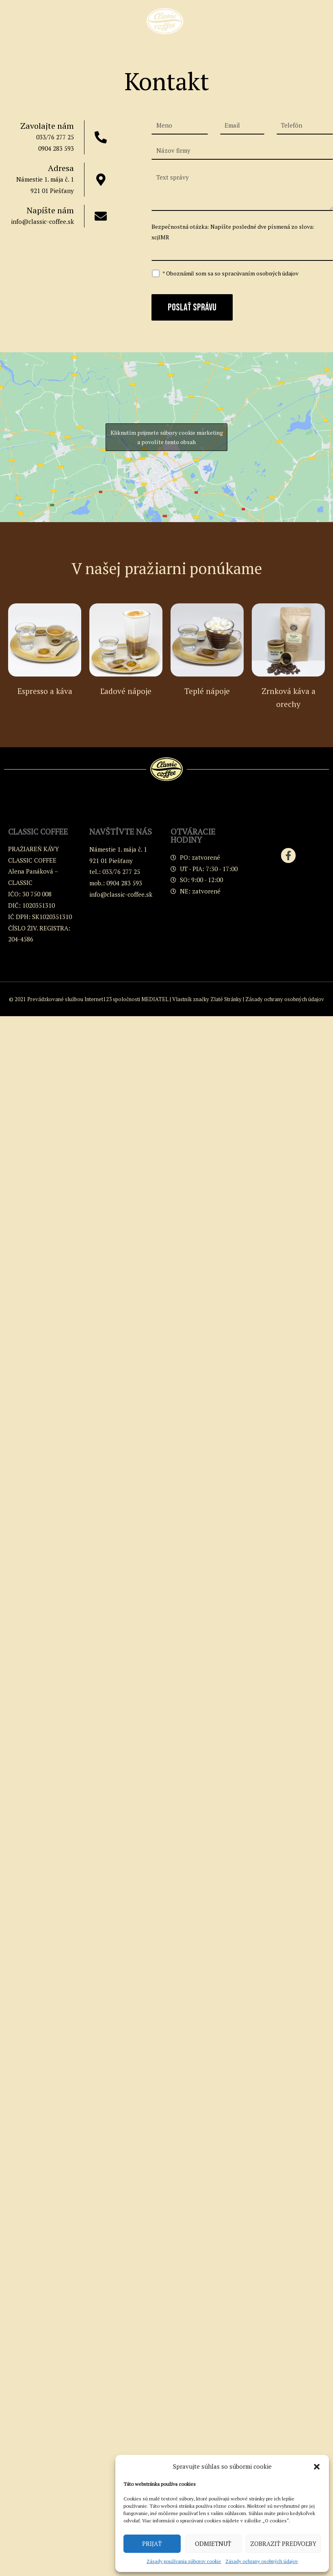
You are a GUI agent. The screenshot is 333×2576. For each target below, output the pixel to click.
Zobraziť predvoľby (283, 2543)
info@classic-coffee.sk (42, 221)
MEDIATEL (155, 999)
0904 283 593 (56, 148)
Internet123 (98, 999)
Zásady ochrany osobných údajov (261, 2561)
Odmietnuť (213, 2543)
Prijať (152, 2543)
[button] (317, 2467)
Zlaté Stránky (226, 999)
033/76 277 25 (55, 137)
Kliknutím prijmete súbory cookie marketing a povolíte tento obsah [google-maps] (166, 437)
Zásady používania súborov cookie (184, 2561)
